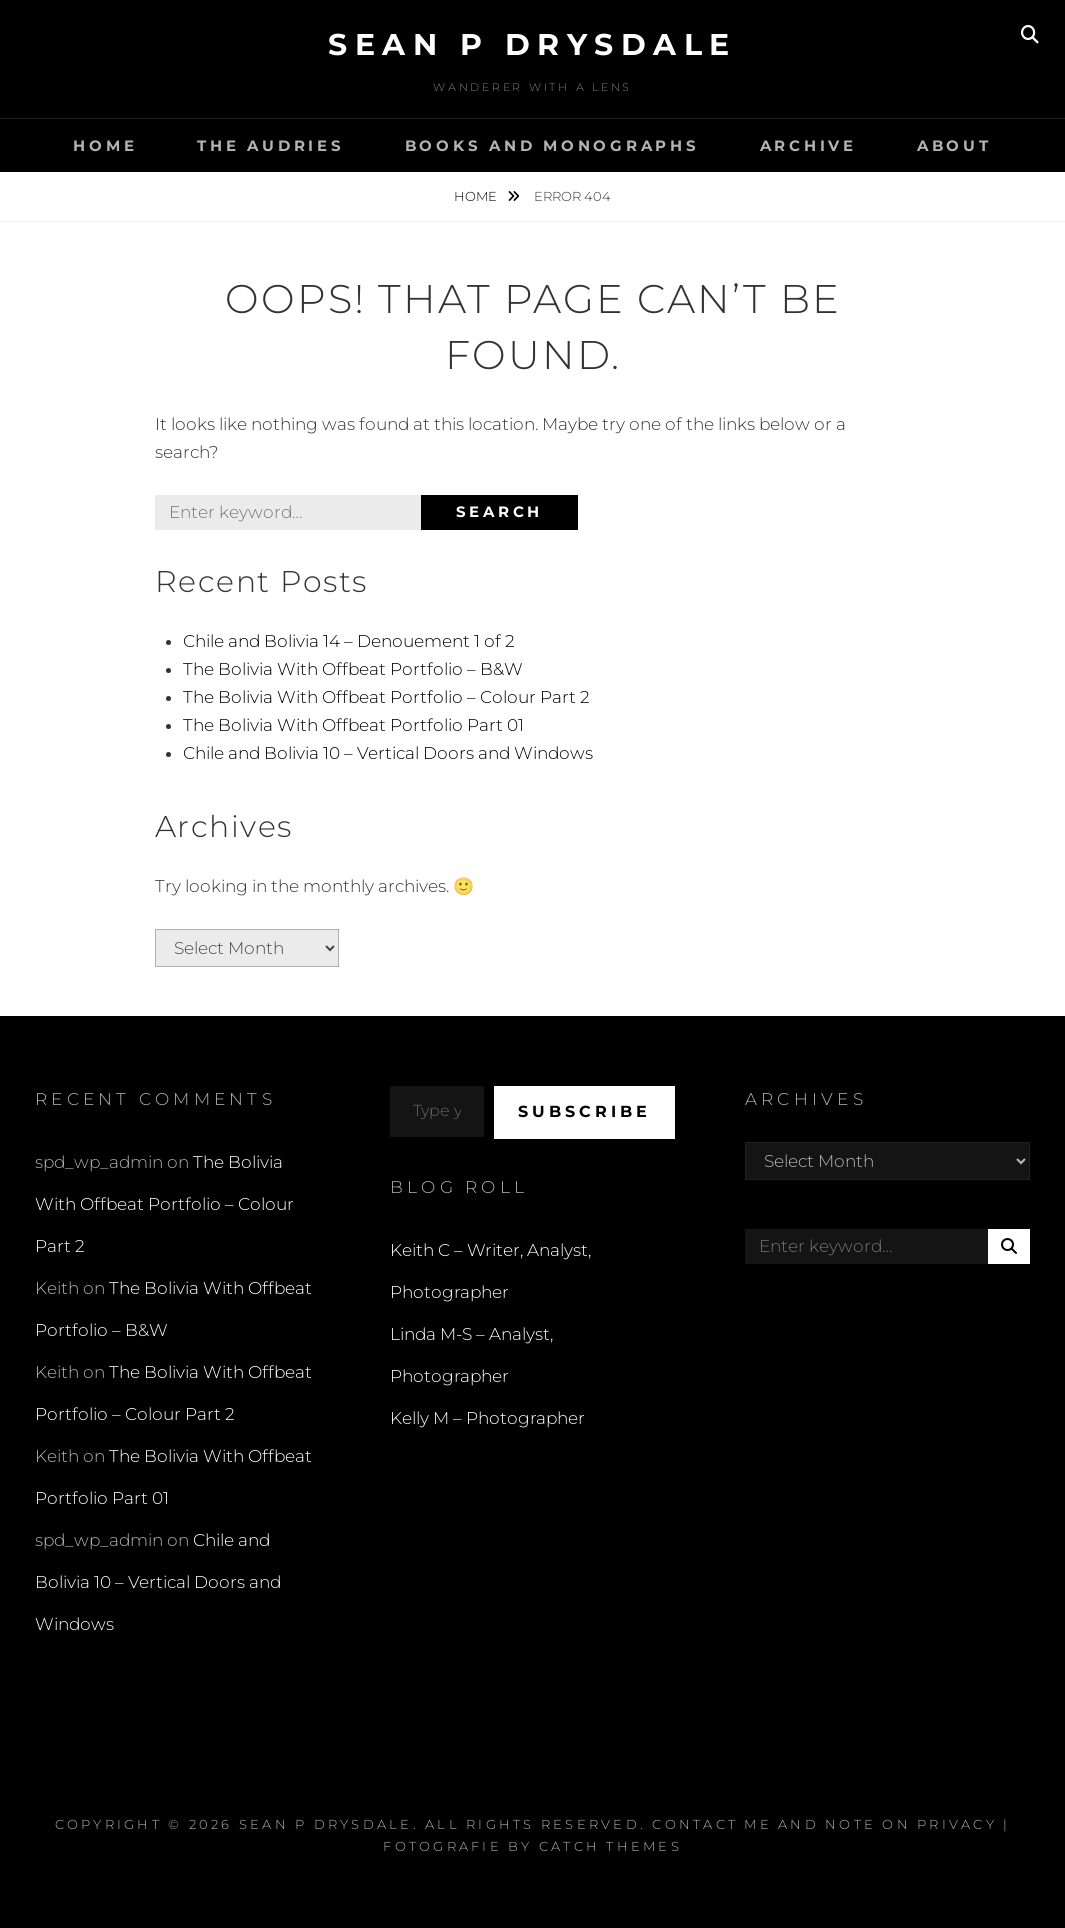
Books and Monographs (552, 145)
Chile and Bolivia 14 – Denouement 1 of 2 (349, 641)
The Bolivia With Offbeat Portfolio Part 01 (353, 725)
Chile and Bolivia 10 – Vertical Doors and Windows (388, 753)
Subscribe (584, 1111)
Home (105, 145)
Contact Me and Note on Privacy (824, 1824)
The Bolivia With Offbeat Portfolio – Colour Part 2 (386, 697)
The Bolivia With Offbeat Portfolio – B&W (353, 669)
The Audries (270, 145)
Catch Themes (610, 1846)
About (954, 145)
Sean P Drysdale (532, 44)
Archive (808, 145)
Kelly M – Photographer (487, 1418)
